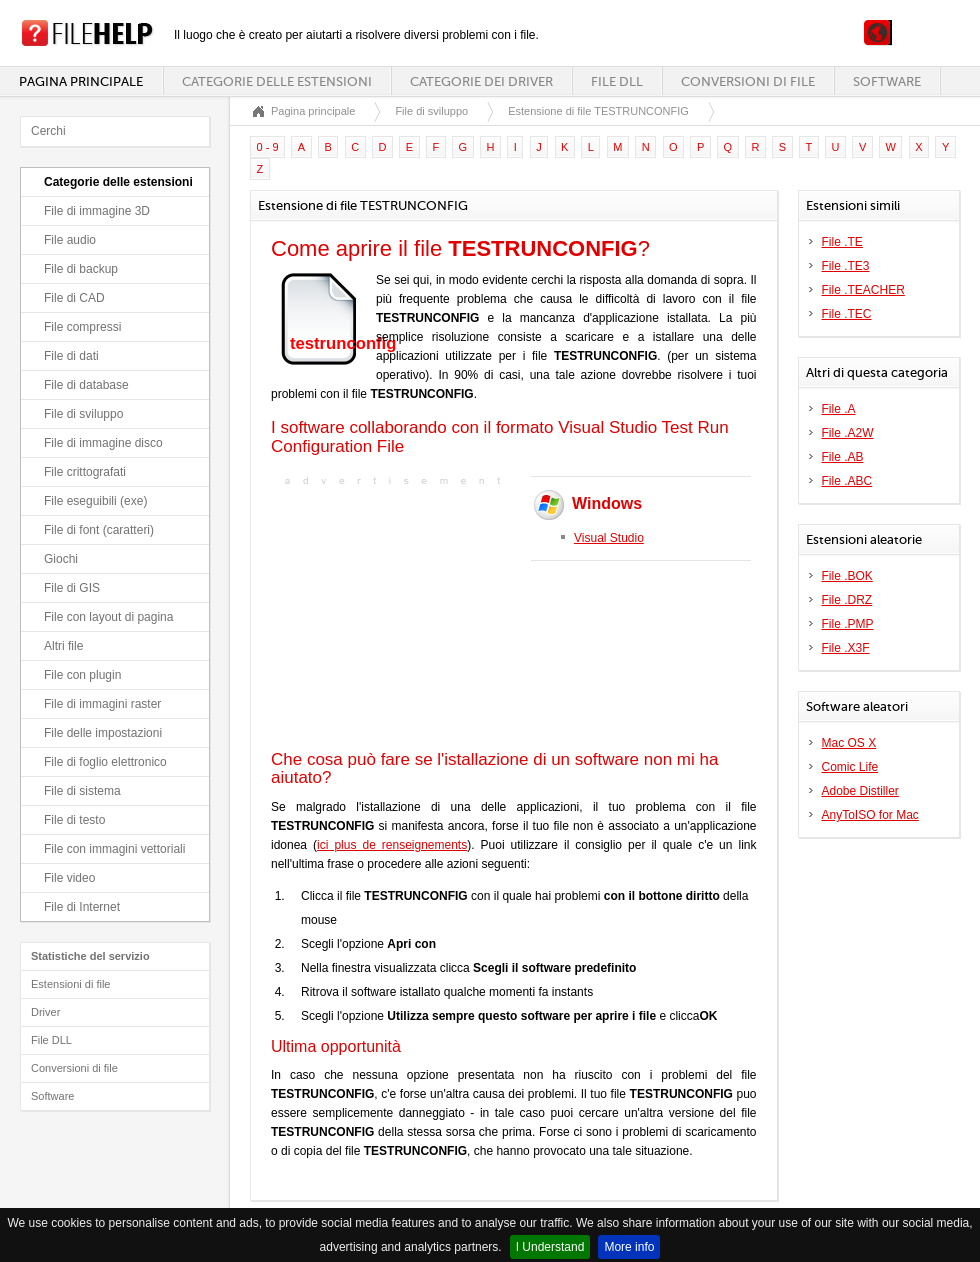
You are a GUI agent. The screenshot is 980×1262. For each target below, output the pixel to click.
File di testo (74, 820)
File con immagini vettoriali (114, 849)
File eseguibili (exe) (95, 501)
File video (69, 878)
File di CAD (74, 298)
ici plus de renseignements (392, 845)
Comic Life (850, 767)
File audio (70, 240)
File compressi (82, 327)
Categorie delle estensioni (277, 81)
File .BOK (847, 576)
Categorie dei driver (481, 81)
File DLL (617, 81)
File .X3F (846, 648)
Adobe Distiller (860, 791)
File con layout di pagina (108, 617)
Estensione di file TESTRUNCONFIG (598, 111)
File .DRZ (847, 600)
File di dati (71, 356)
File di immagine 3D (97, 211)
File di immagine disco (103, 443)
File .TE (842, 242)
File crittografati (85, 472)
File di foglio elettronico (105, 762)
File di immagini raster (102, 704)
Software (887, 81)
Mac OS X (849, 743)
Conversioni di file (748, 81)
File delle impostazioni (103, 733)
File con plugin (82, 675)
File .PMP (848, 624)
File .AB (843, 457)
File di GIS (72, 588)
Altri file (63, 646)
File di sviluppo (83, 414)
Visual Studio (609, 538)
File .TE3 (846, 266)
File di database (86, 385)
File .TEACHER (863, 290)
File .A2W (848, 433)
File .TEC (847, 314)
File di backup (81, 269)
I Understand (550, 1247)
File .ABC (847, 481)
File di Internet (82, 907)
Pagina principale (81, 81)
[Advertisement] (396, 616)
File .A (839, 409)
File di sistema (82, 791)
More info (629, 1247)
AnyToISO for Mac (870, 815)
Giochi (61, 559)
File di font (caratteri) (99, 530)
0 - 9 (268, 147)
